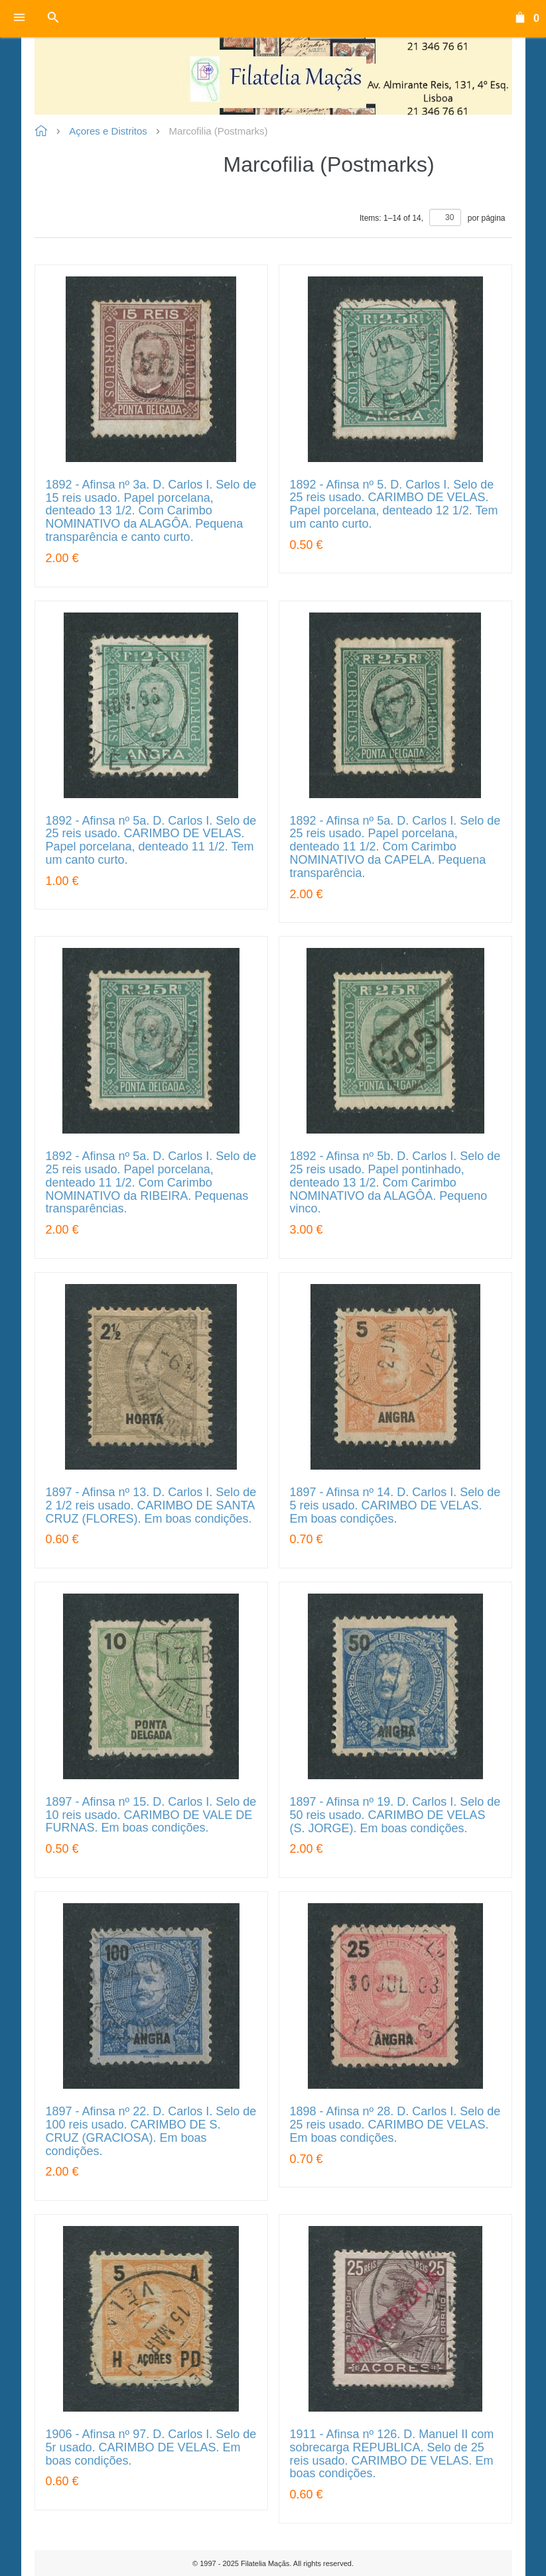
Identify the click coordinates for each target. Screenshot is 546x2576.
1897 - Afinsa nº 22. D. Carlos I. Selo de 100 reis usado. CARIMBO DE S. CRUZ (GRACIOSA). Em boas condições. (151, 2131)
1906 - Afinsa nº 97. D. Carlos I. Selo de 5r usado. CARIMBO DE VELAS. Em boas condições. (151, 2447)
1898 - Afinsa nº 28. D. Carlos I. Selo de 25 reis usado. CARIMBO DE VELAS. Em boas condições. (395, 2124)
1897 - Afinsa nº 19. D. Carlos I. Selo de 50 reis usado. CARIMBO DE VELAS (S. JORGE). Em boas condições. (395, 1815)
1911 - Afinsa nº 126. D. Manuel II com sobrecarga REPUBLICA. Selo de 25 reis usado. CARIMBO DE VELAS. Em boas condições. (392, 2454)
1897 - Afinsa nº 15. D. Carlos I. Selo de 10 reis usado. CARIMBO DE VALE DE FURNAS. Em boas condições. (151, 1815)
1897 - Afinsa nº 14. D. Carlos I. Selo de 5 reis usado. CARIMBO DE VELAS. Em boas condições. (395, 1505)
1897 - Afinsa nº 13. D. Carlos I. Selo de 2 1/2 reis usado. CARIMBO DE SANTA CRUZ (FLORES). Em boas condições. (151, 1505)
